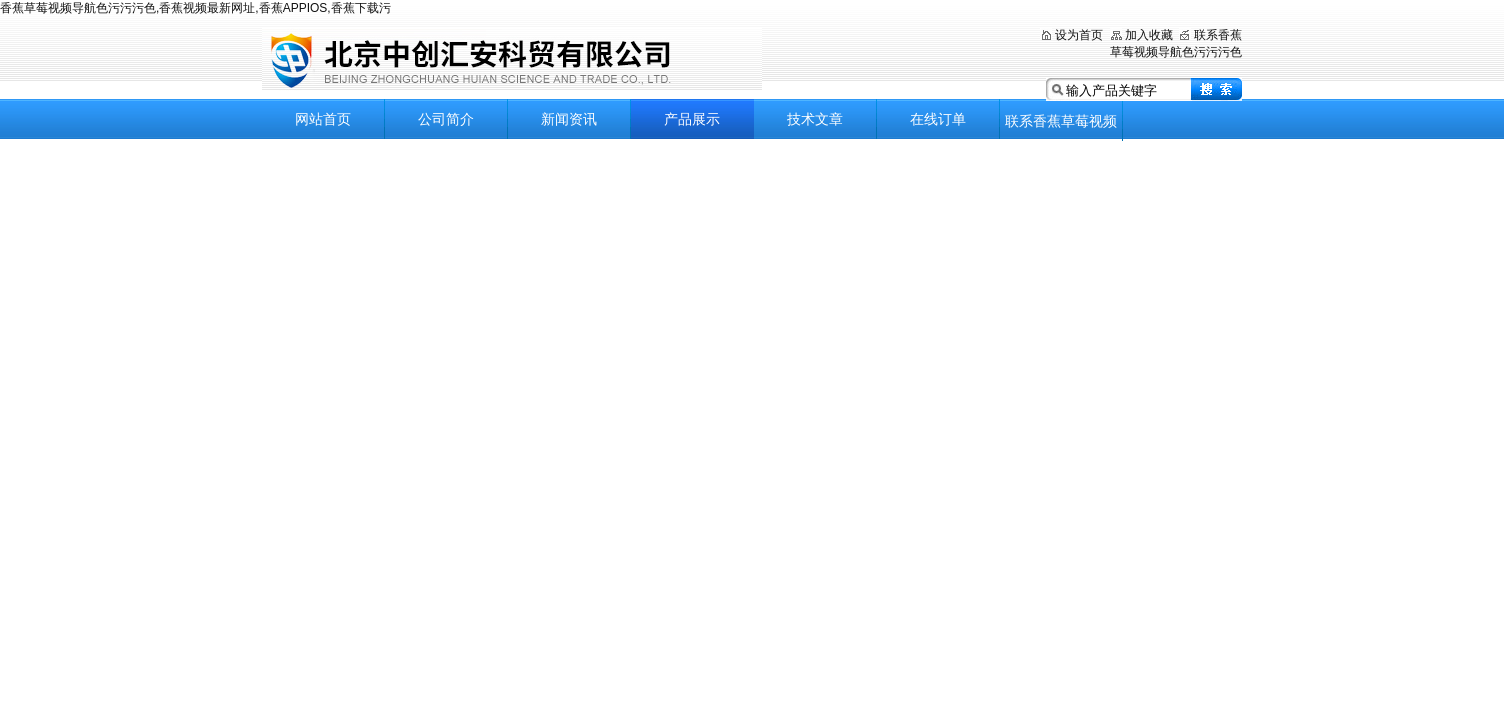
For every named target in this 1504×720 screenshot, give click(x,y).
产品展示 (692, 119)
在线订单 (938, 119)
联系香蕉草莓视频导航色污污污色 (1061, 127)
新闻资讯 (569, 119)
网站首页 (323, 119)
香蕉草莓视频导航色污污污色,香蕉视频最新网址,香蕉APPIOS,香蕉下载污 (195, 8)
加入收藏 (1149, 35)
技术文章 (815, 119)
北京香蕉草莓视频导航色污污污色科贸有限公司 (512, 59)
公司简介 (446, 119)
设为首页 (1079, 35)
